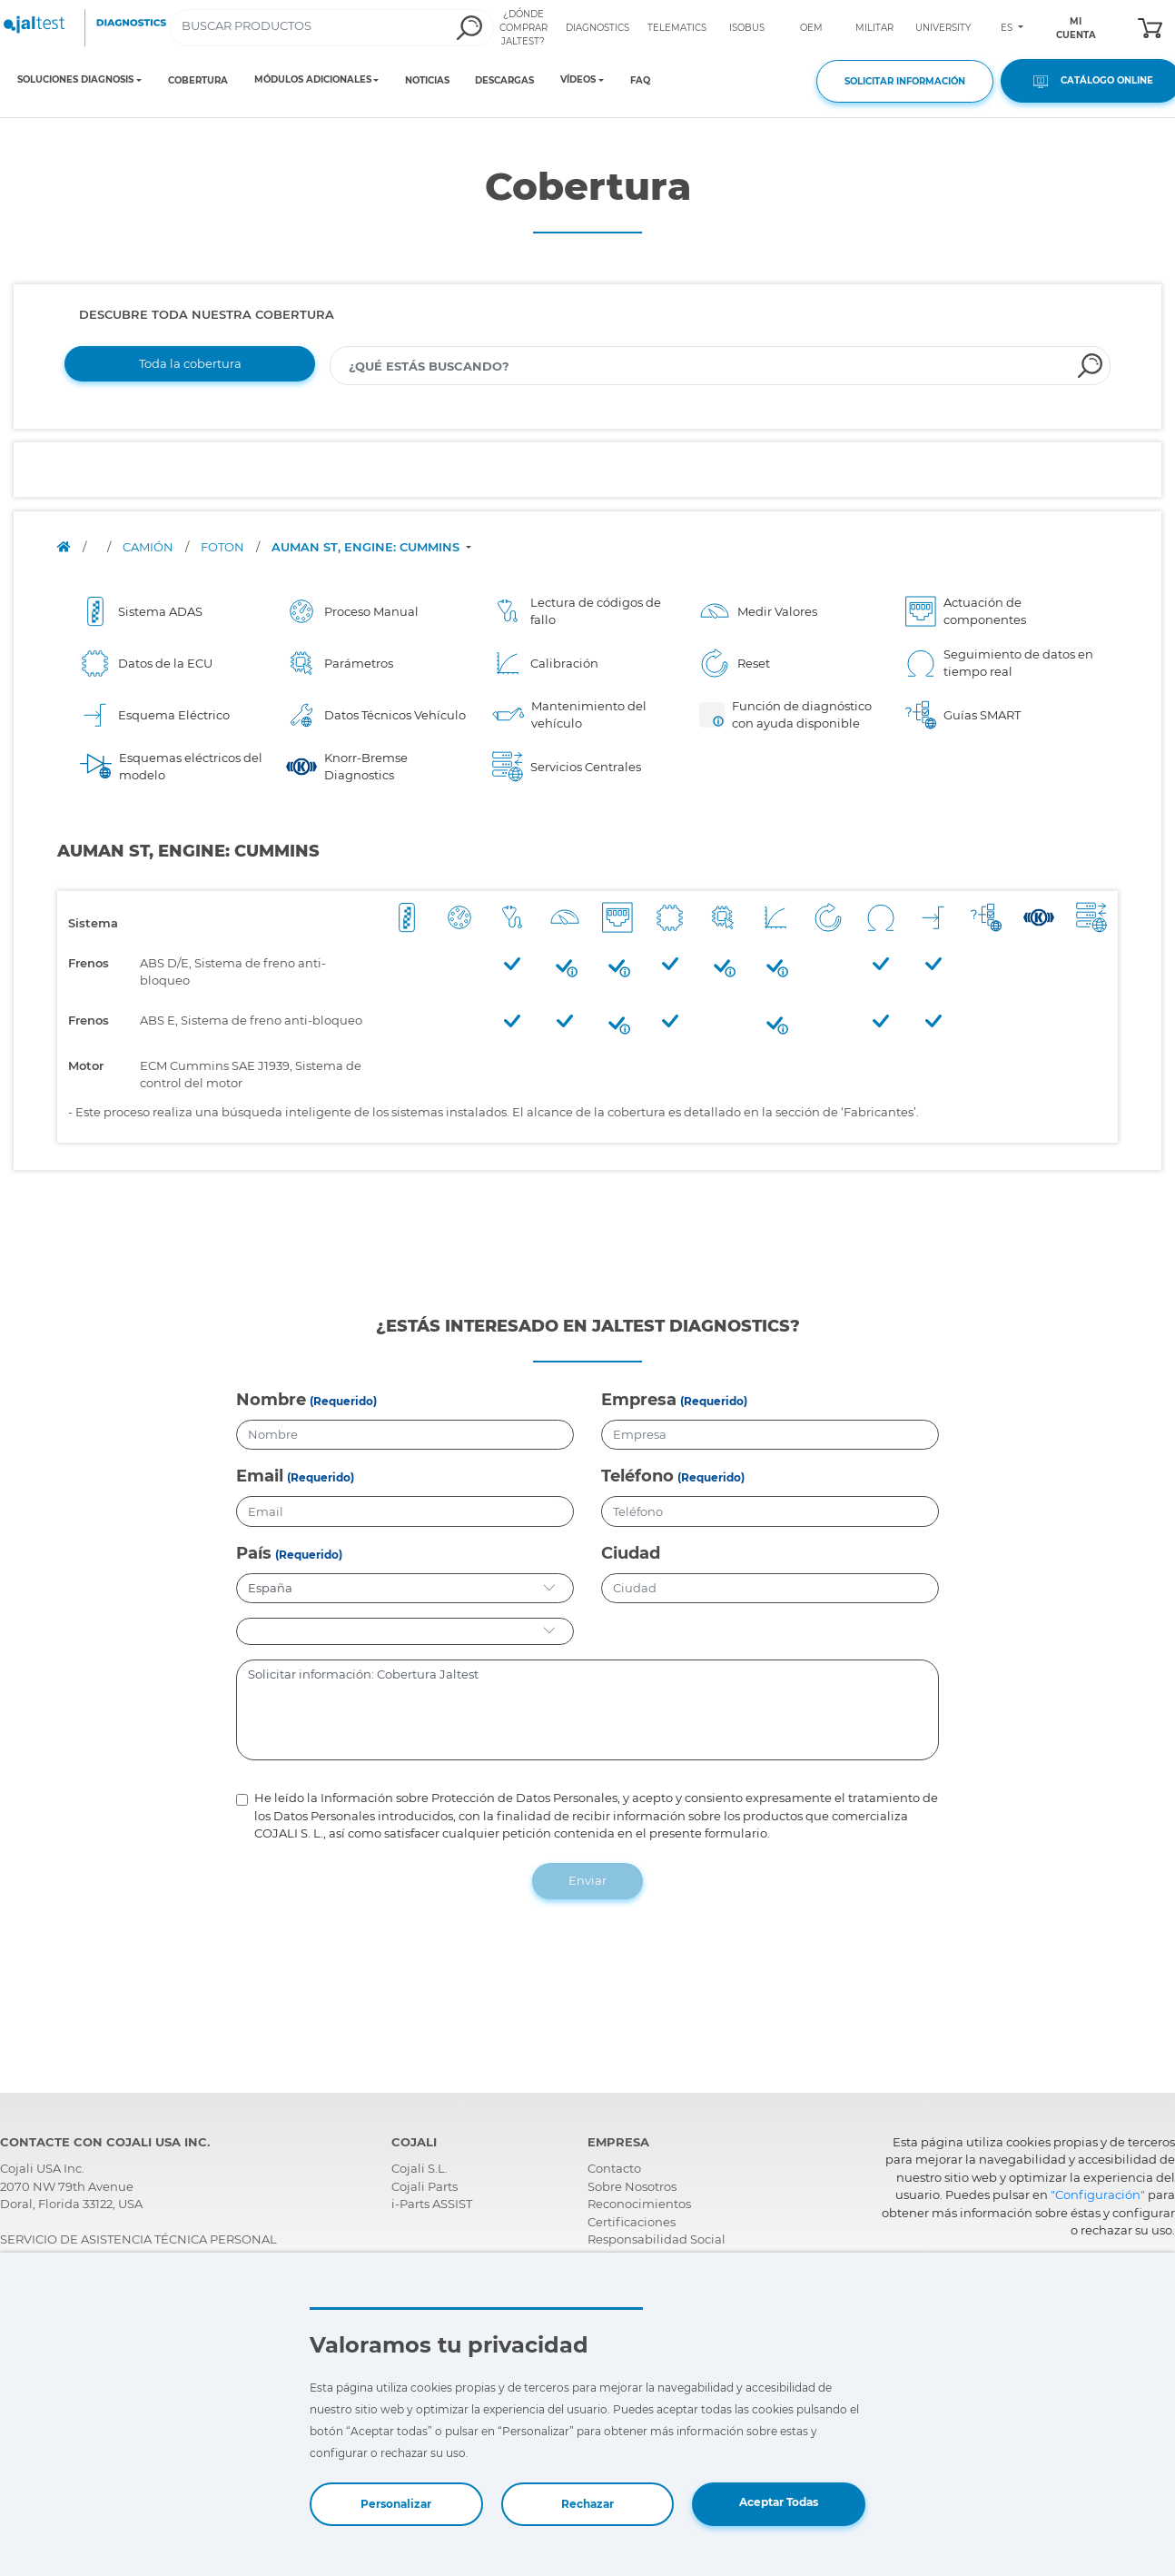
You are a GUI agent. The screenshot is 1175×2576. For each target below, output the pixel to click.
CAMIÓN (149, 547)
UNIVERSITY (943, 28)
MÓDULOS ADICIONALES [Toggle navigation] (312, 79)
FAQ (640, 80)
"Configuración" (1098, 2194)
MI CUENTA (1076, 28)
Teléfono (637, 1476)
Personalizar (395, 2504)
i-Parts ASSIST (431, 2203)
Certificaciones (632, 2221)
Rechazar (587, 2504)
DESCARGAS (504, 80)
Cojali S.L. (419, 2168)
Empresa (638, 1400)
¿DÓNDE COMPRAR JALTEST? (523, 27)
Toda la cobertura (190, 363)
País (254, 1553)
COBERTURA (198, 80)
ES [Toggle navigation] (1008, 28)
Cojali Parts (424, 2186)
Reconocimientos (639, 2203)
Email (259, 1476)
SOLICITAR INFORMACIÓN (904, 81)
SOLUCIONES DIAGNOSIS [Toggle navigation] (75, 79)
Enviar (587, 1880)
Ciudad (630, 1553)
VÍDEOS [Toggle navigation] (578, 79)
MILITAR (874, 28)
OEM (811, 28)
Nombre (271, 1400)
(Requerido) (343, 1401)
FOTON (224, 547)
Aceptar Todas (778, 2502)
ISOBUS (747, 28)
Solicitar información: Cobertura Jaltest (588, 1710)
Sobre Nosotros (632, 2186)
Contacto (614, 2168)
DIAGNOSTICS (597, 28)
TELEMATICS (676, 28)
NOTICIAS (427, 80)
